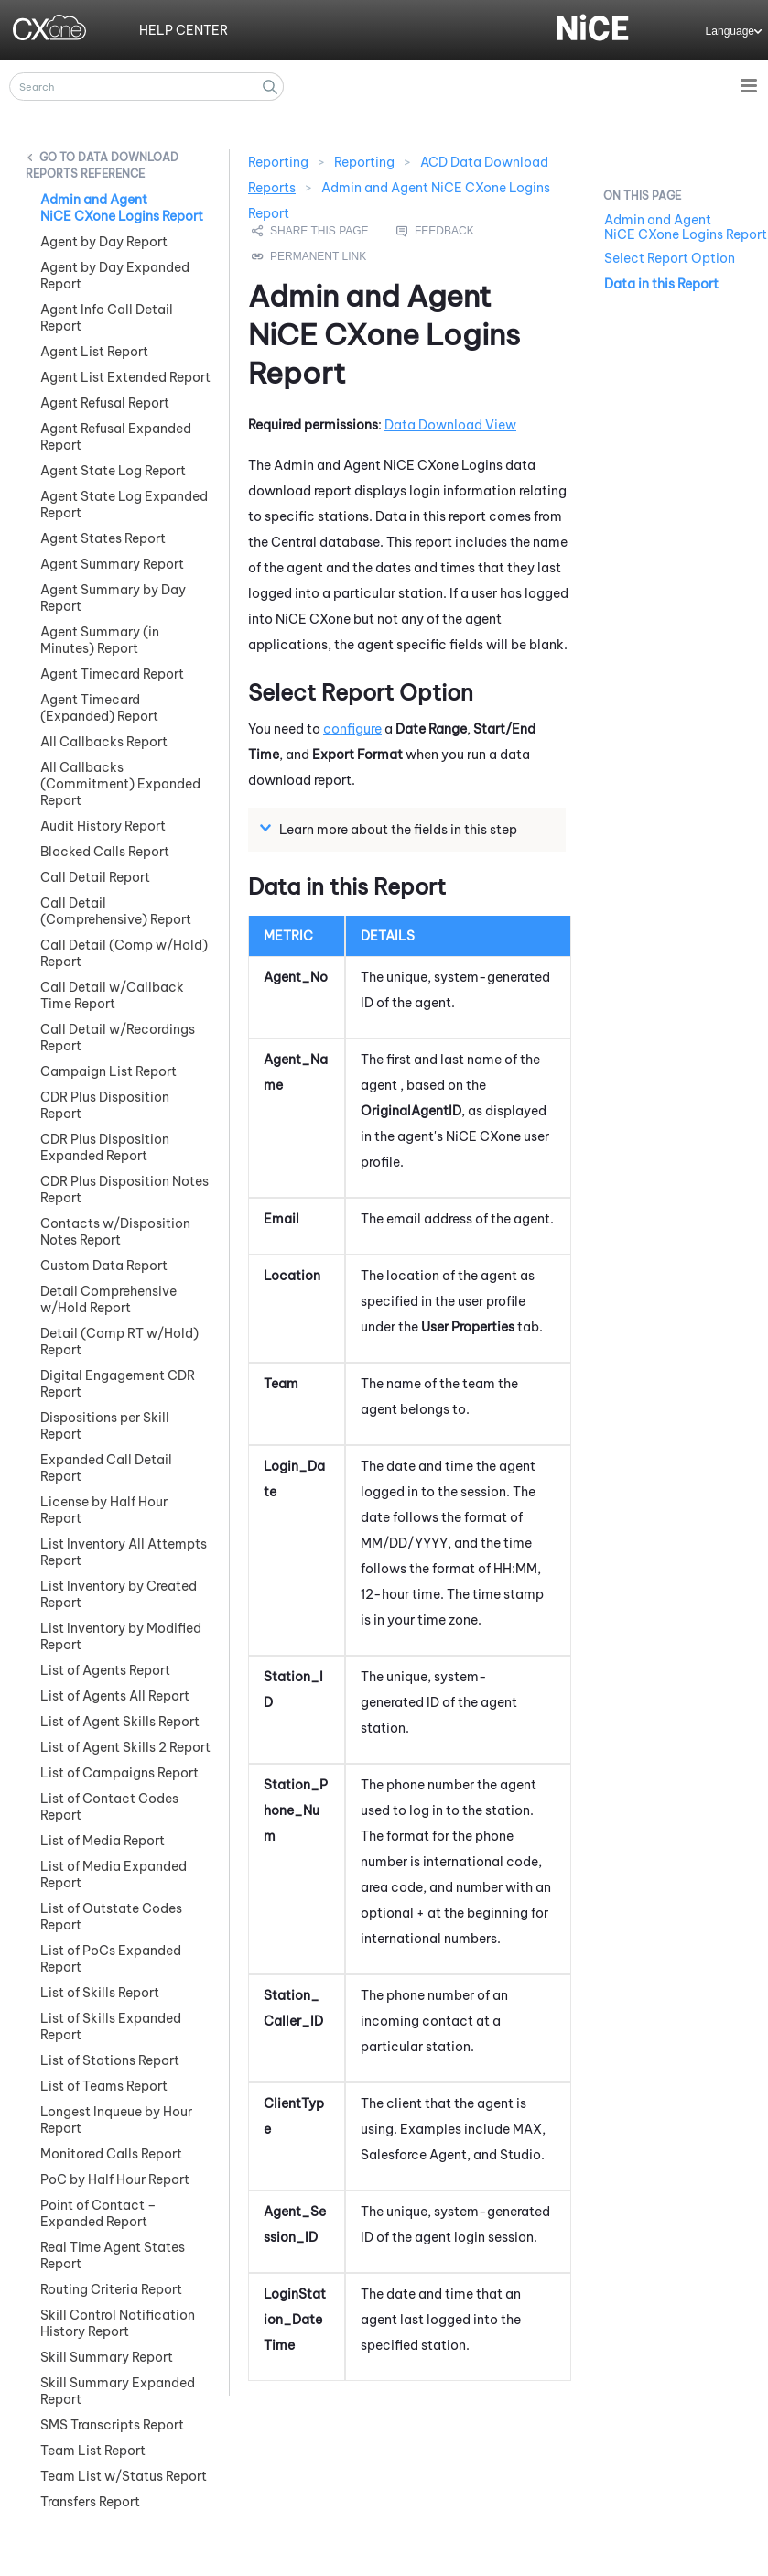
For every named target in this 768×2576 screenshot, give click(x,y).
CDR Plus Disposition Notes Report (124, 1189)
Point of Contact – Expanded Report (98, 2213)
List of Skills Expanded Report (110, 2026)
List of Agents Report (105, 1670)
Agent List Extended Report (125, 377)
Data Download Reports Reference (102, 165)
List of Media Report (102, 1840)
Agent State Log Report (113, 470)
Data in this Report (661, 284)
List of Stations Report (109, 2060)
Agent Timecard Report (112, 674)
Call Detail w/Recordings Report (117, 1037)
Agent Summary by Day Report (113, 598)
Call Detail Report (95, 877)
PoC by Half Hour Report (114, 2179)
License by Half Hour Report (104, 1510)
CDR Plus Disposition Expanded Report (104, 1147)
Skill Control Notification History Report (117, 2323)
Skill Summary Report (106, 2357)
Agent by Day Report (104, 242)
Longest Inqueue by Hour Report (116, 2119)
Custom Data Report (104, 1265)
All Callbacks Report (104, 742)
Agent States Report (103, 538)
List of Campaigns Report (119, 1773)
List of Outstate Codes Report (111, 1916)
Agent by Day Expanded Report (114, 275)
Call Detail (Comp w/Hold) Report (124, 953)
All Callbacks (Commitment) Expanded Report (120, 784)
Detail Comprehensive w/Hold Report (108, 1299)
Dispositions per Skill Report (104, 1425)
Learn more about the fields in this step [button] (391, 829)
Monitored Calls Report (111, 2154)
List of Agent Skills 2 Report (125, 1747)
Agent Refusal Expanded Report (115, 436)
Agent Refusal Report (104, 403)
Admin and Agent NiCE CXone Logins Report (121, 207)
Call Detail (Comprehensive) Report (115, 911)
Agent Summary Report (112, 564)
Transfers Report (90, 2502)
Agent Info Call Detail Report (106, 317)
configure (352, 729)
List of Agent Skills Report (120, 1721)
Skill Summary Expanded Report (117, 2391)
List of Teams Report (104, 2086)
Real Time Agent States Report (112, 2255)
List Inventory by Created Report (118, 1594)
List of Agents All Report (114, 1696)
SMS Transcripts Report (112, 2425)
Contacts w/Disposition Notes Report (115, 1231)
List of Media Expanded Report (113, 1874)
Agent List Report (94, 351)
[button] (270, 86)
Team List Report (93, 2450)
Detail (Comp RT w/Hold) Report (119, 1341)
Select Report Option (669, 258)
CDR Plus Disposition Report (104, 1105)
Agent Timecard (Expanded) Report (99, 707)
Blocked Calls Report (104, 851)
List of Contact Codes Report (109, 1806)
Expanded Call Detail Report (106, 1467)
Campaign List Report (108, 1071)
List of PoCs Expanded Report (110, 1958)
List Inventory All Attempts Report (123, 1552)
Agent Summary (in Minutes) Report (99, 640)
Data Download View (450, 425)
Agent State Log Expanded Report (124, 504)
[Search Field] (146, 86)
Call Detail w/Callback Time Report (112, 995)
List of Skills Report (99, 1992)
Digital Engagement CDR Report (117, 1383)
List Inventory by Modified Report (120, 1636)
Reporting (364, 162)
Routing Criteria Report (111, 2289)
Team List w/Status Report (123, 2476)
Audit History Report (103, 826)
